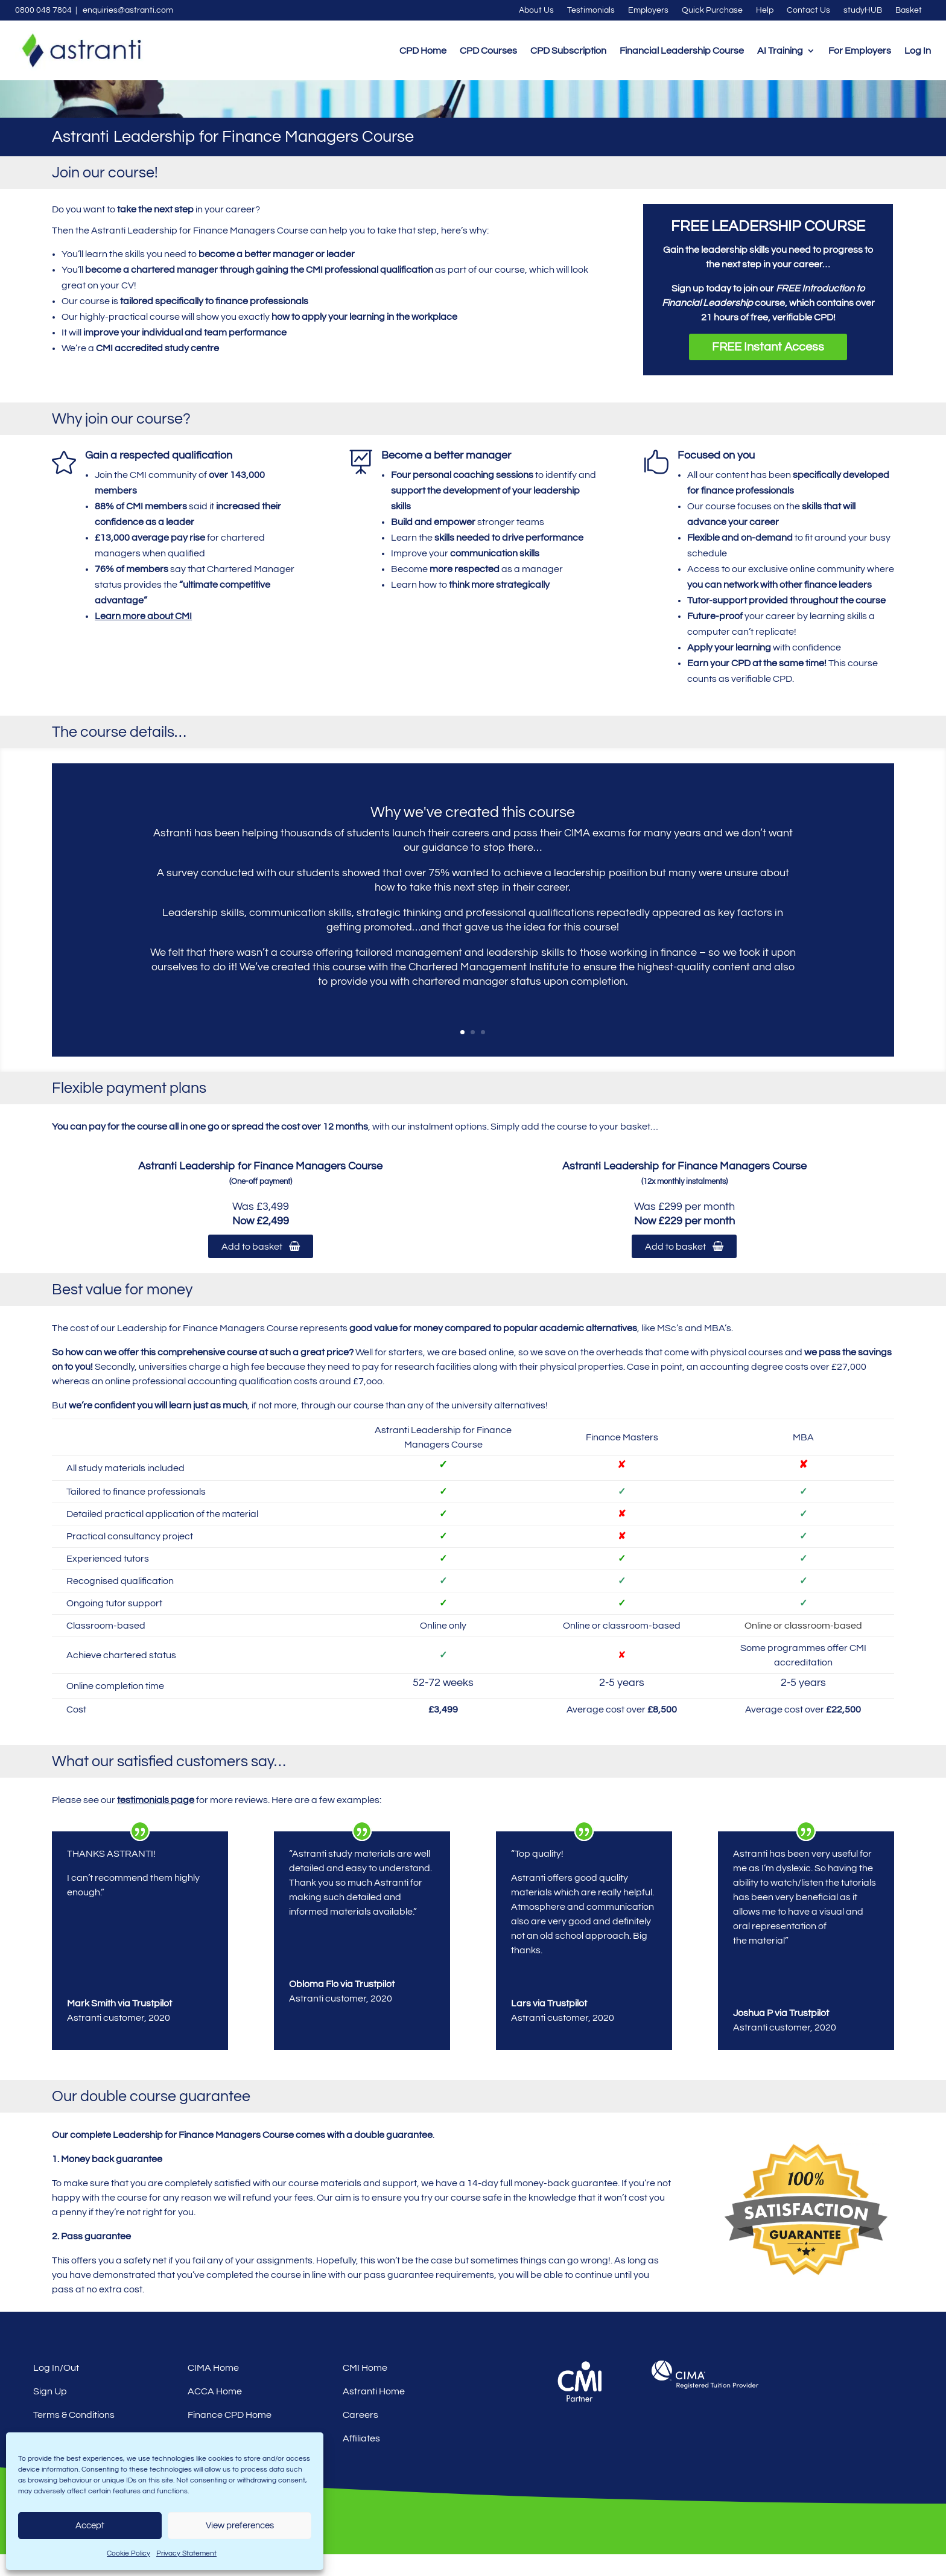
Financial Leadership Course (682, 51)
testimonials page (155, 1822)
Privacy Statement (186, 2553)
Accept (89, 2525)
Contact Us (808, 10)
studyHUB (862, 10)
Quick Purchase (712, 10)
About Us (536, 10)
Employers (648, 10)
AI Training (780, 51)
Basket (908, 10)
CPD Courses (488, 51)
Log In (917, 51)
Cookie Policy (128, 2553)
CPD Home (422, 51)
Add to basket (260, 1268)
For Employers (859, 51)
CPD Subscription (568, 51)
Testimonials (591, 10)
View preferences (240, 2525)
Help (764, 10)
